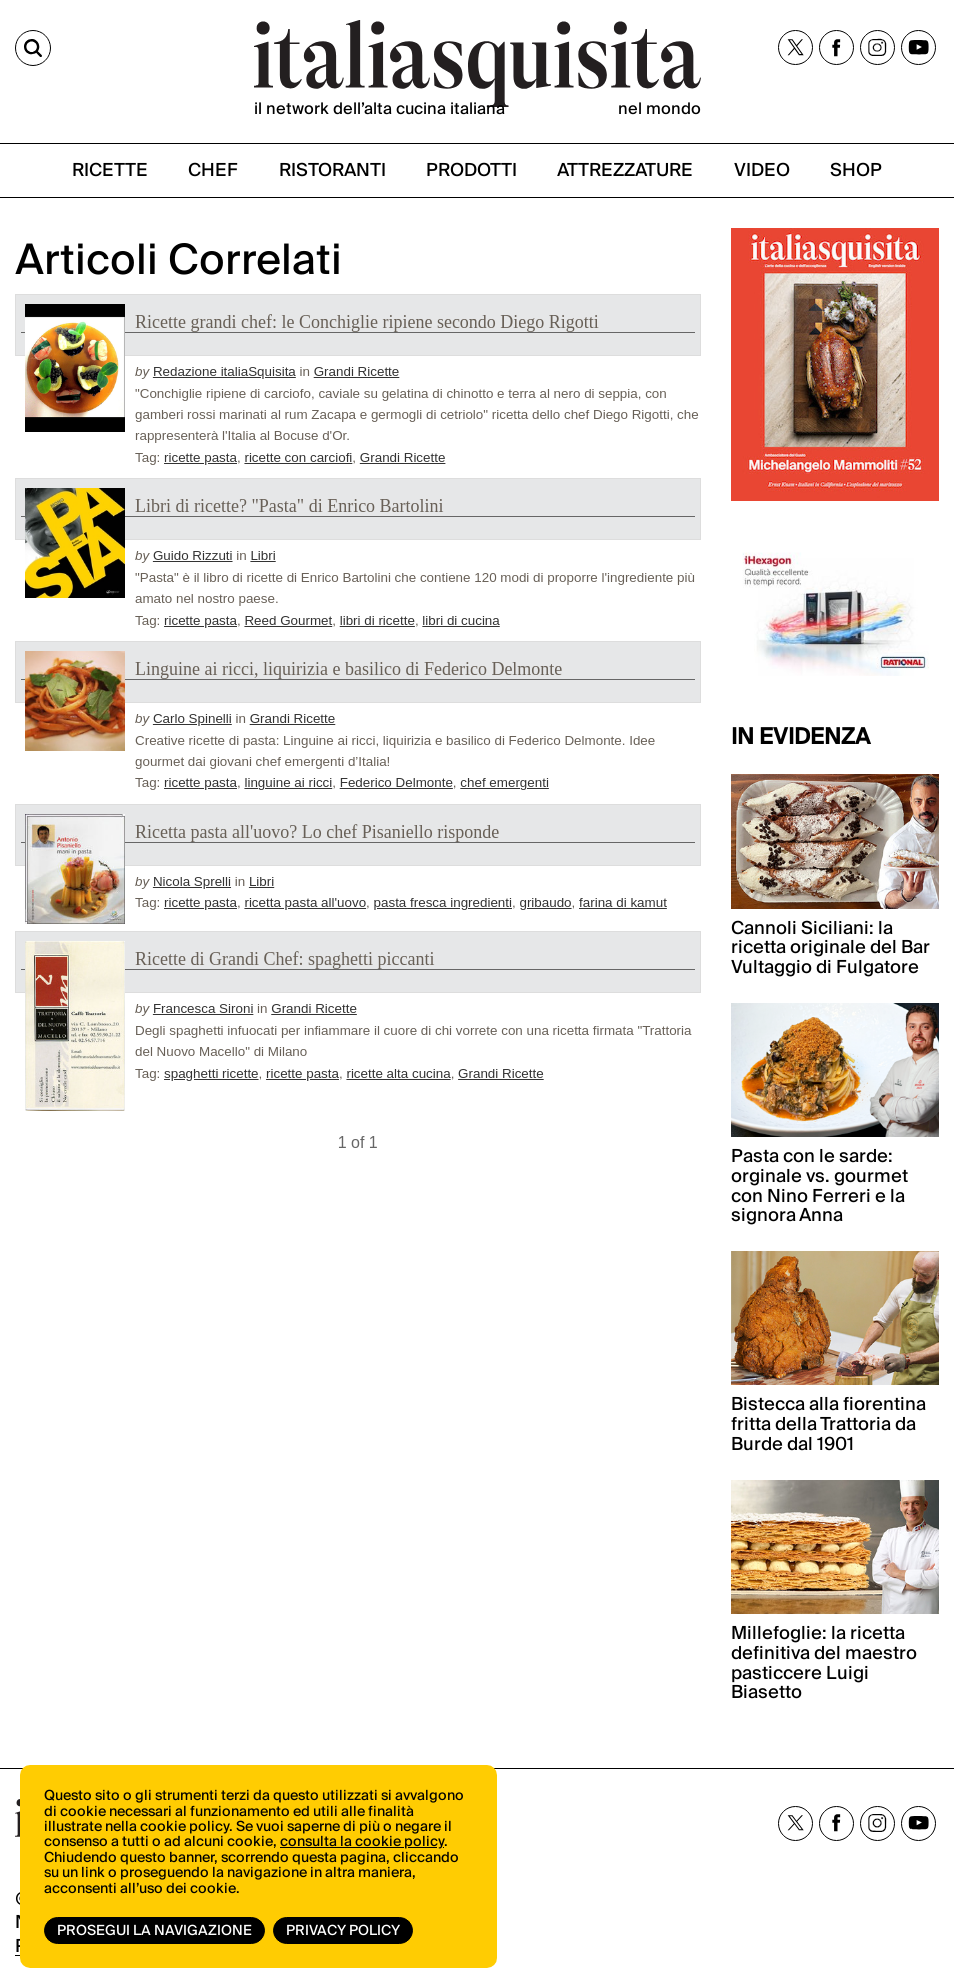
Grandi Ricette (357, 371)
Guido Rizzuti (193, 555)
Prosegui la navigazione (154, 1931)
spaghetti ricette (211, 1073)
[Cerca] (33, 48)
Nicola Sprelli (192, 881)
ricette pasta (200, 457)
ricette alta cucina (398, 1073)
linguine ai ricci (288, 782)
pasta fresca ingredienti (443, 902)
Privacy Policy (343, 1931)
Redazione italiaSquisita (224, 371)
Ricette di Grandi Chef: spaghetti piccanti (284, 959)
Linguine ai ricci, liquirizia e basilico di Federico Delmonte (348, 669)
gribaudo (545, 902)
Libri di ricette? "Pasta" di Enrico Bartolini (289, 506)
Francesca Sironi (203, 1008)
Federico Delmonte (396, 782)
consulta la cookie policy (362, 1842)
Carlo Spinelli (192, 718)
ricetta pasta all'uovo (305, 902)
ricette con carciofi (298, 457)
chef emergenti (504, 782)
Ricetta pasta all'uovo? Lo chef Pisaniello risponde (317, 832)
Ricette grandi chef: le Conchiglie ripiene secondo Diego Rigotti (367, 322)
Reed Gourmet (288, 620)
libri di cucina (460, 620)
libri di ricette (377, 620)
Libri (262, 555)
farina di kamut (623, 902)
